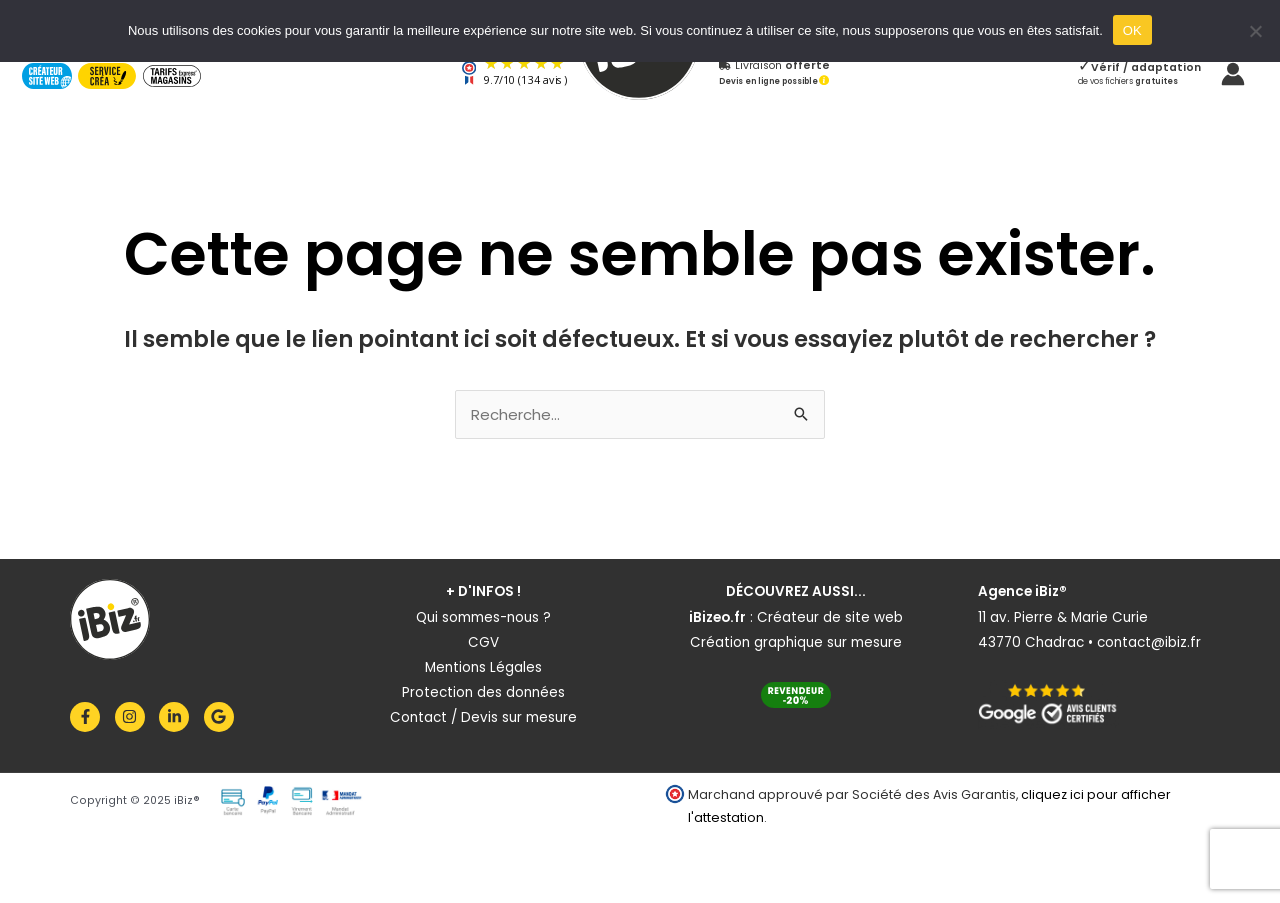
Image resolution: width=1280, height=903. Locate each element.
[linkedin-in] (179, 717)
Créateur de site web (830, 617)
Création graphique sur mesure (796, 642)
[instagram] (135, 717)
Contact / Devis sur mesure (483, 717)
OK (1132, 30)
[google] (221, 717)
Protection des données (483, 692)
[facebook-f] (90, 717)
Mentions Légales (483, 667)
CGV (483, 642)
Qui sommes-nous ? (483, 617)
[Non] (1255, 31)
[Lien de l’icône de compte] (1233, 74)
